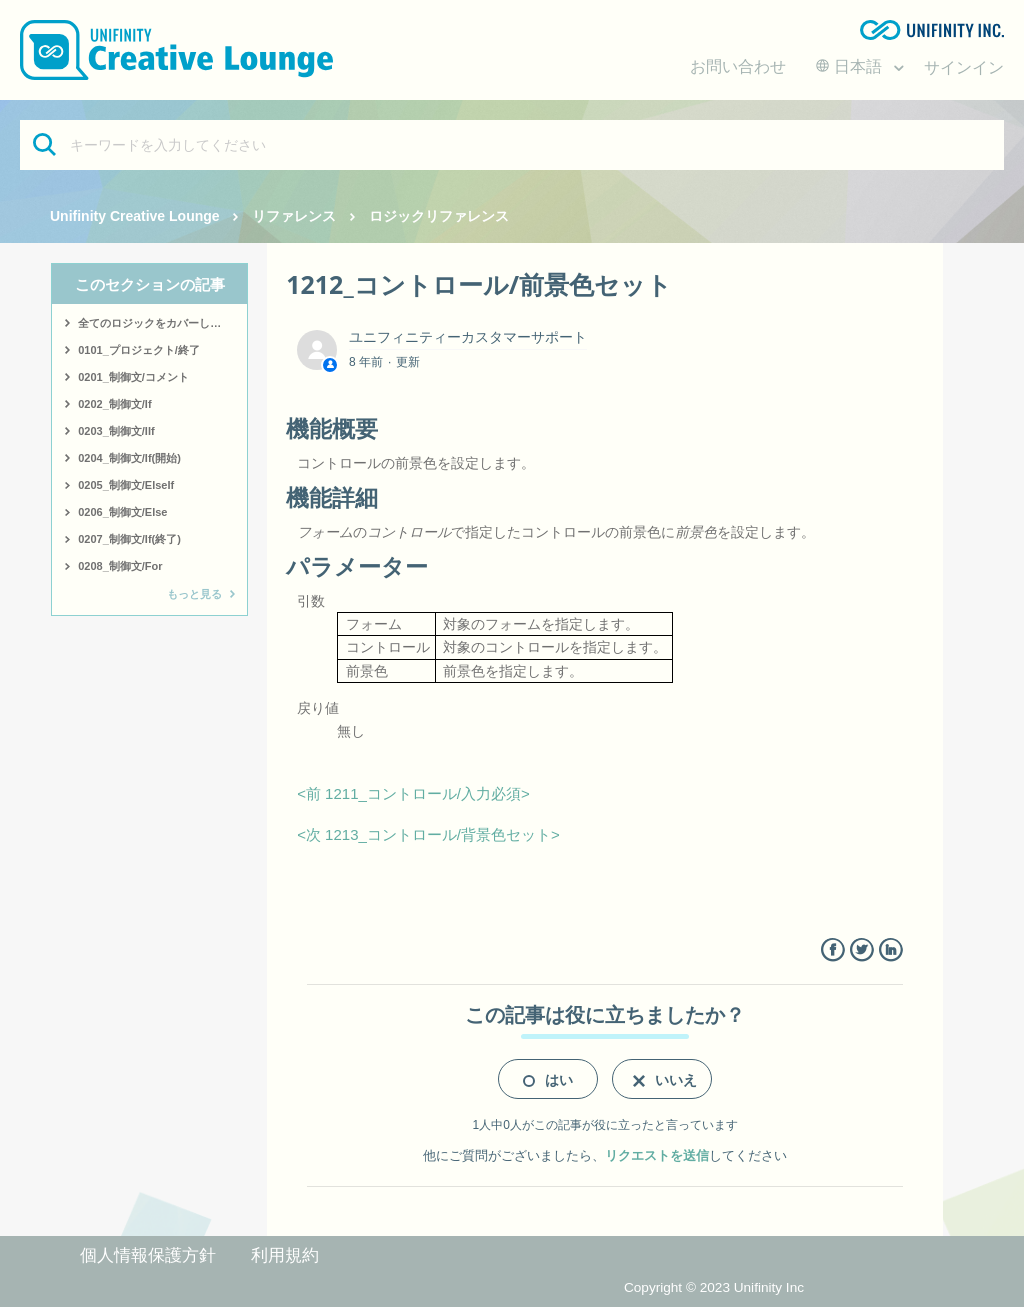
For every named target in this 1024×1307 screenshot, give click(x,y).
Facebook (832, 950)
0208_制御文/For (120, 566)
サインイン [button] (964, 67)
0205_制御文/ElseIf (126, 485)
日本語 (851, 66)
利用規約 (285, 1255)
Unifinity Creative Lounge (135, 216)
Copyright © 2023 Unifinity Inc (714, 1287)
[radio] (548, 1079)
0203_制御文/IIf (116, 431)
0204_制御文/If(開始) (129, 458)
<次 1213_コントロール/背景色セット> (428, 834)
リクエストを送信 (657, 1155)
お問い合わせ (738, 66)
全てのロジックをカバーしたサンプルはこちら (162, 323)
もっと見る (194, 594)
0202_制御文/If (114, 404)
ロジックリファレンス (439, 216)
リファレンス (294, 216)
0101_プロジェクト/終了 (139, 350)
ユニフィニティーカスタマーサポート (468, 337)
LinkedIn (890, 950)
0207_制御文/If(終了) (129, 539)
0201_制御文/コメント (133, 377)
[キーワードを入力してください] (512, 145)
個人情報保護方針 (148, 1255)
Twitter (861, 950)
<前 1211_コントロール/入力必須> (413, 793)
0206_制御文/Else (122, 512)
